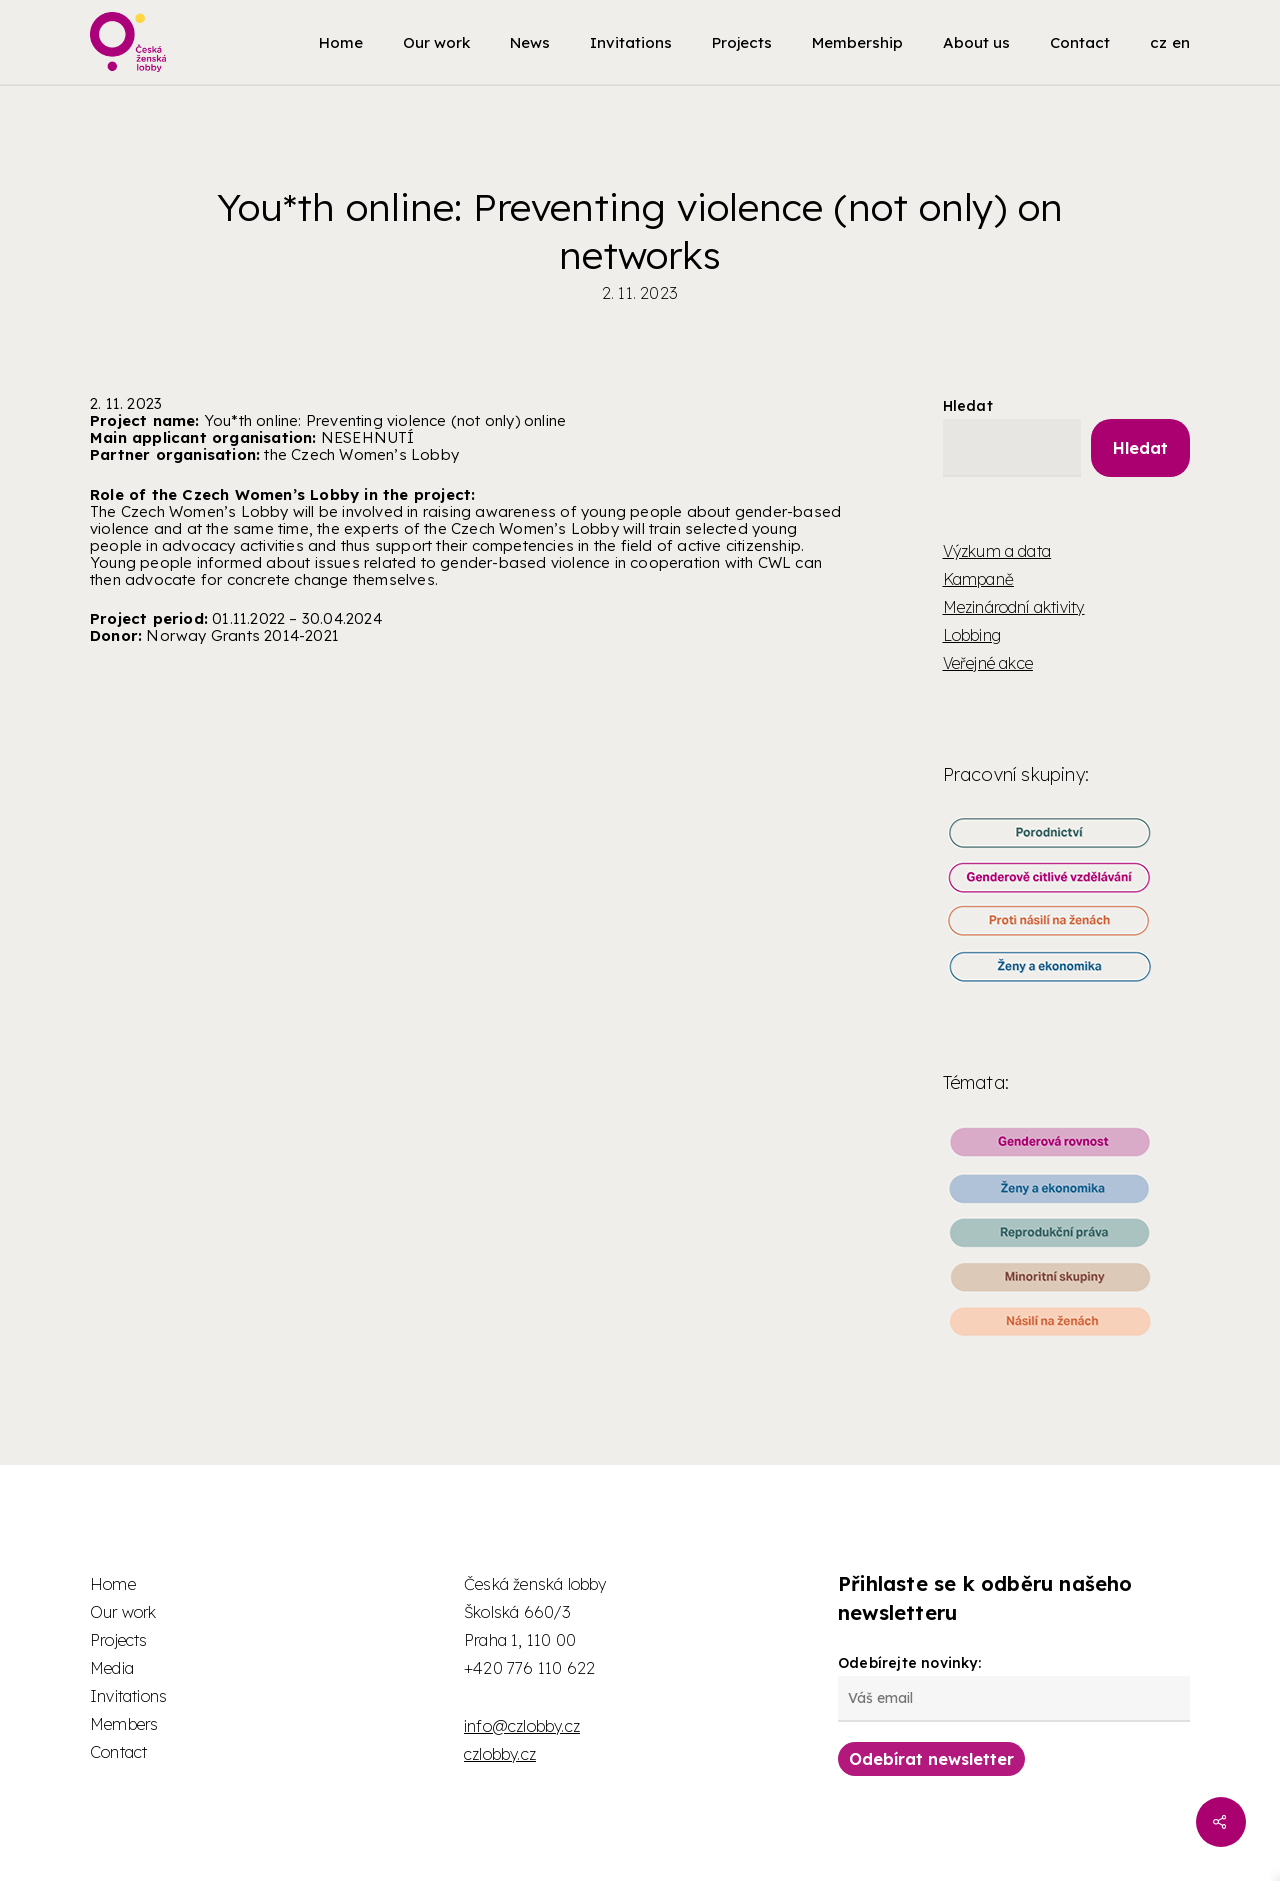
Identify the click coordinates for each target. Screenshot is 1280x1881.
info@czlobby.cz (522, 1726)
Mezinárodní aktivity (1014, 607)
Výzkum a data (997, 551)
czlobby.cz (500, 1754)
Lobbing (972, 635)
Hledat (968, 406)
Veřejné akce (988, 663)
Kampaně (978, 579)
